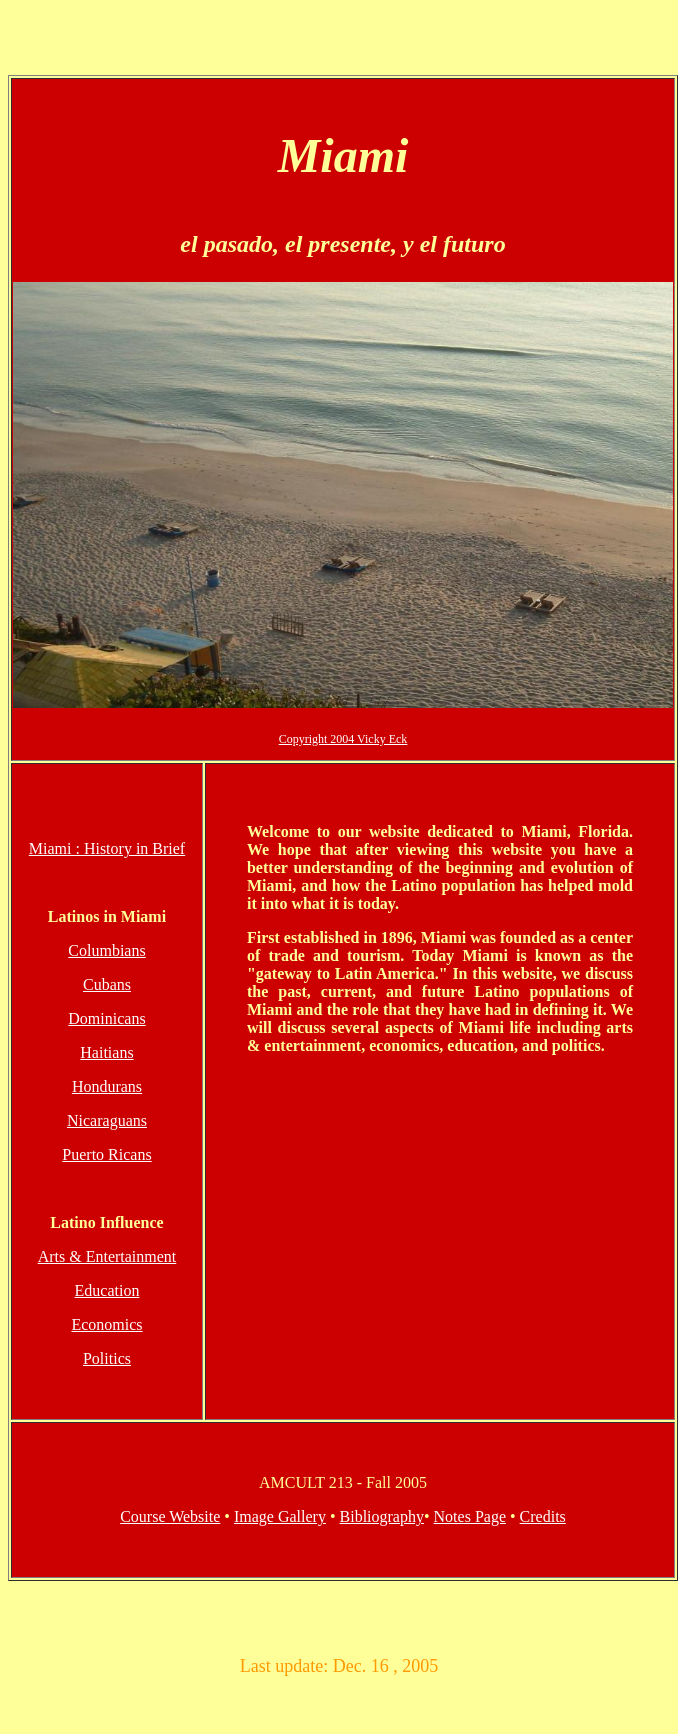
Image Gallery (280, 1516)
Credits (543, 1516)
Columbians (106, 950)
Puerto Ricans (106, 1154)
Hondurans (107, 1086)
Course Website (170, 1516)
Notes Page (470, 1516)
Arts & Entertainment (107, 1256)
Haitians (106, 1052)
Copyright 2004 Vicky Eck (343, 739)
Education (107, 1290)
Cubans (107, 984)
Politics (107, 1358)
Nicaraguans (107, 1120)
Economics (106, 1324)
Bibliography (382, 1516)
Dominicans (106, 1018)
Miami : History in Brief (107, 848)
